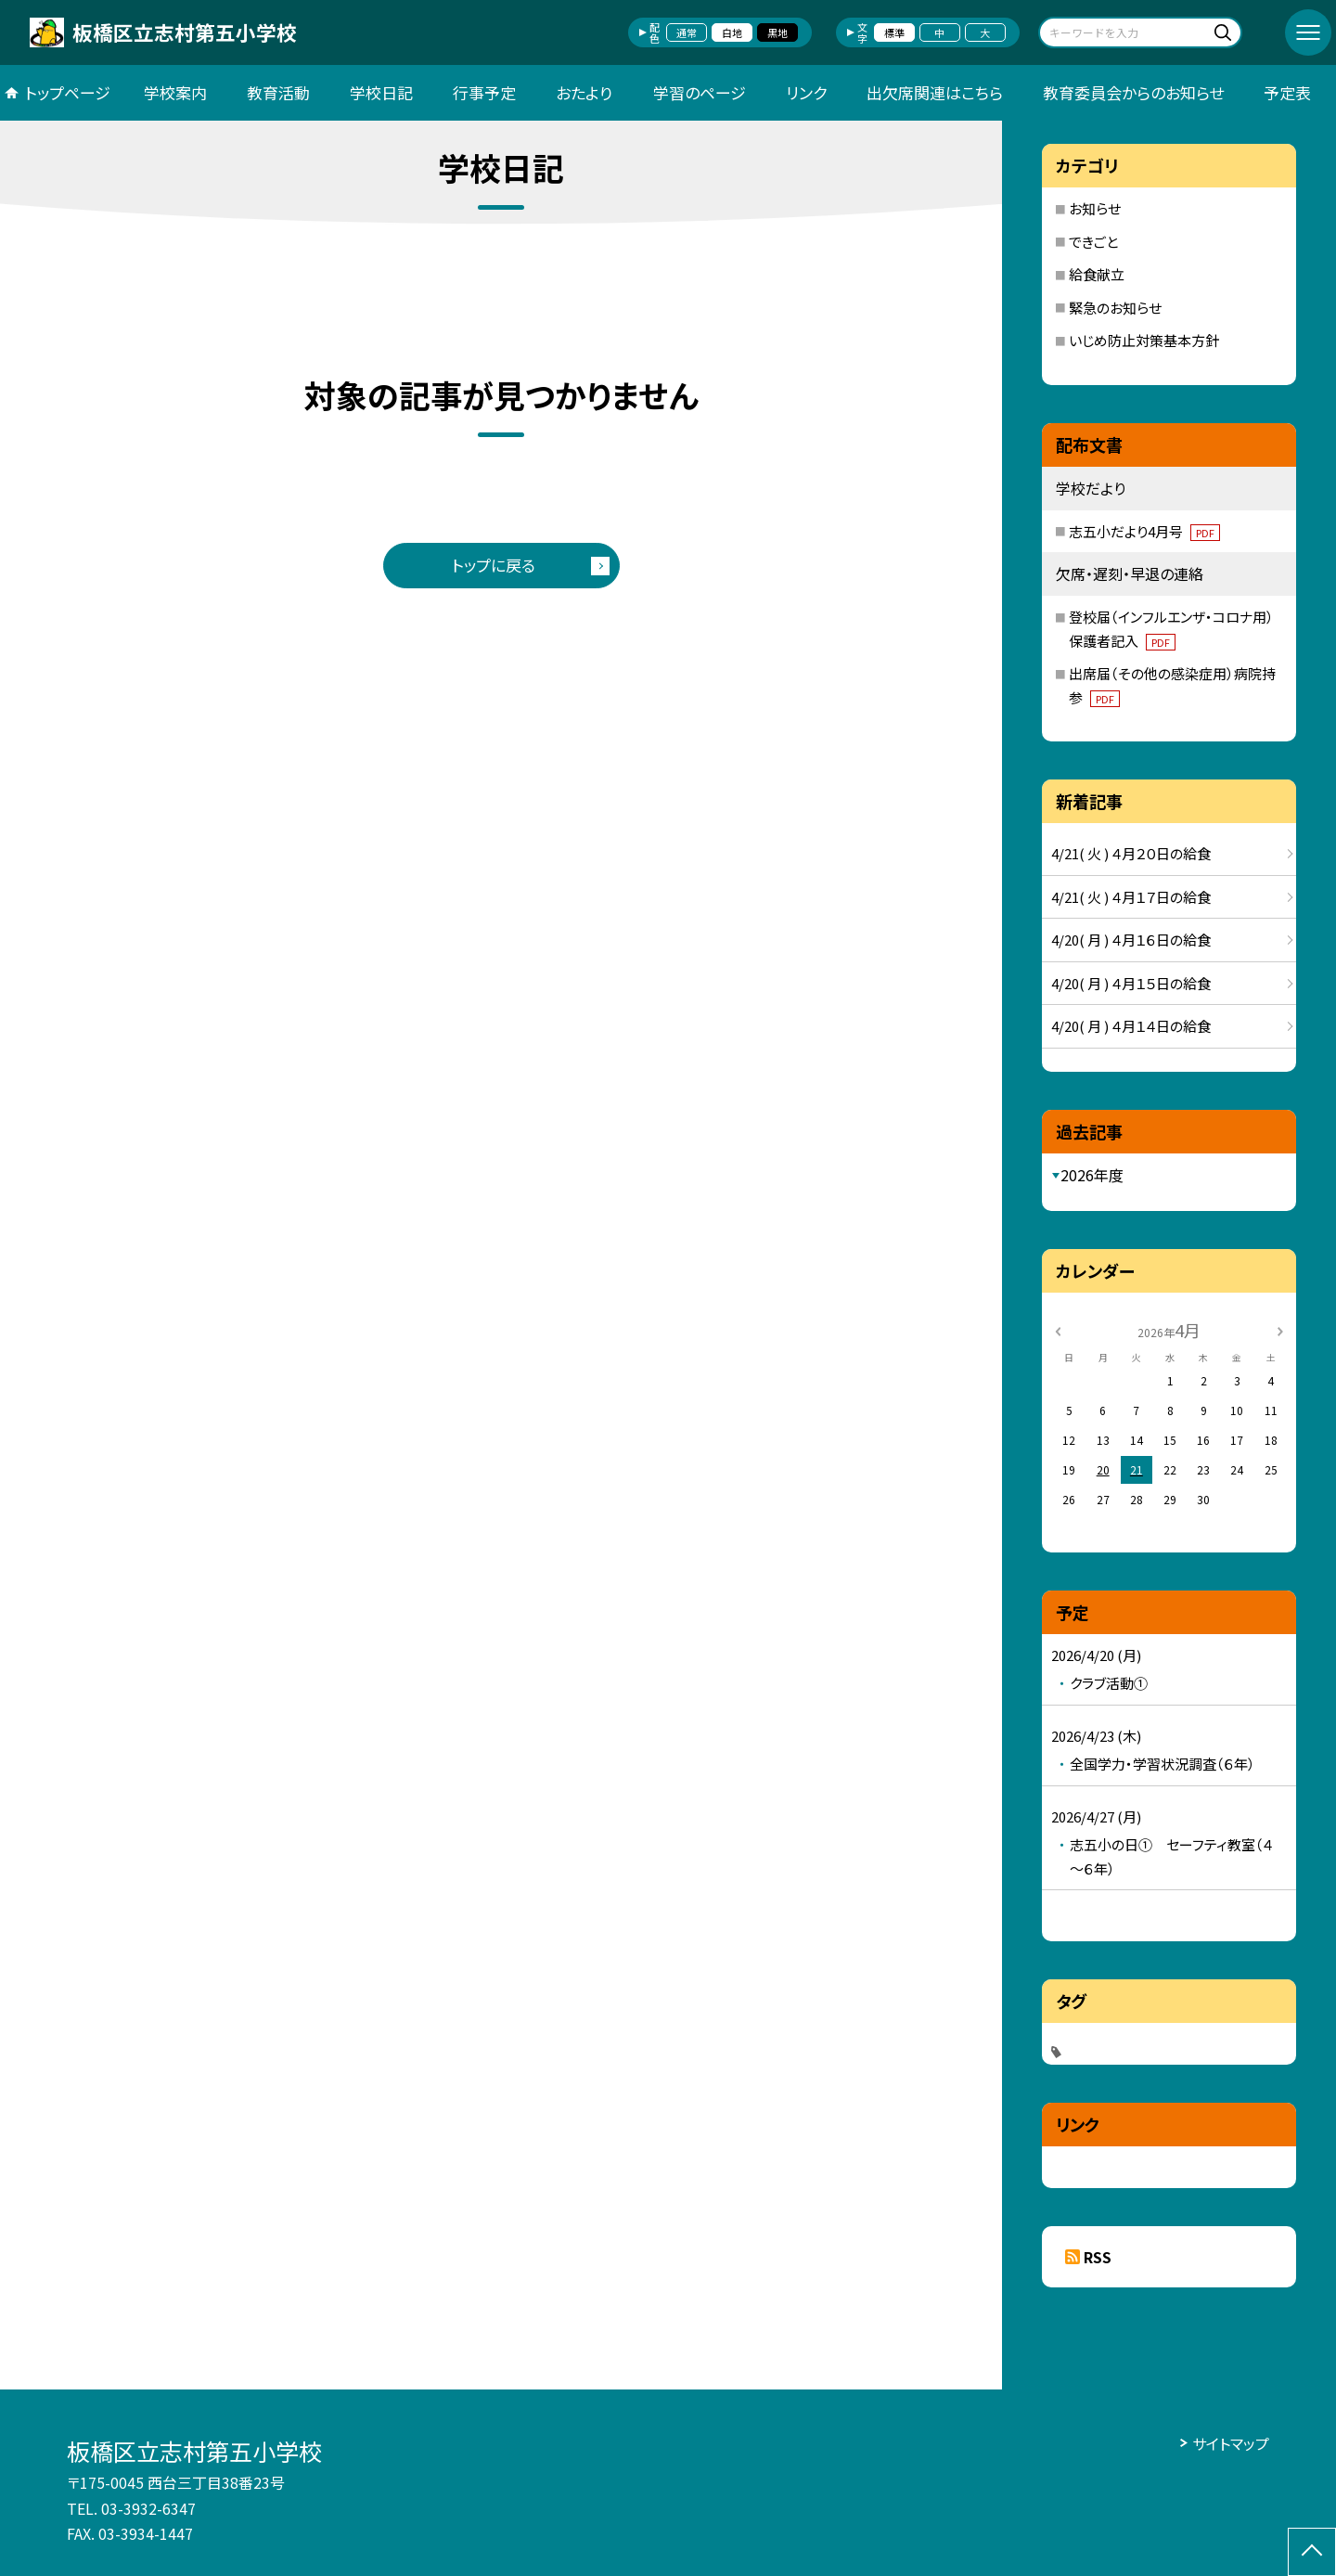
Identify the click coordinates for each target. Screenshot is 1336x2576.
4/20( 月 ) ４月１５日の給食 (1131, 983)
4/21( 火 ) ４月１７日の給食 (1131, 897)
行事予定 (484, 92)
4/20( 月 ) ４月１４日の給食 (1131, 1026)
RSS (1097, 2257)
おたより (584, 92)
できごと (1093, 241)
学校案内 (175, 92)
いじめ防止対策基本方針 (1144, 340)
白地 (732, 32)
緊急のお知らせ (1115, 307)
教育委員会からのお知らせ (1133, 92)
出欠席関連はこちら (935, 92)
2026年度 (1092, 1175)
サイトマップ (1230, 2443)
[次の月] (1280, 1329)
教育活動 (278, 92)
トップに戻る (493, 564)
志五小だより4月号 (1144, 531)
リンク (806, 92)
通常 (686, 32)
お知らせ (1095, 208)
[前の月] (1057, 1329)
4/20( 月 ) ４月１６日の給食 (1131, 939)
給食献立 (1096, 274)
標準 (894, 32)
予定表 (1287, 92)
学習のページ (699, 92)
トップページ (67, 92)
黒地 (777, 32)
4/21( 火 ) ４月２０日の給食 (1131, 853)
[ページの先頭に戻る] (1312, 2552)
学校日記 (381, 92)
